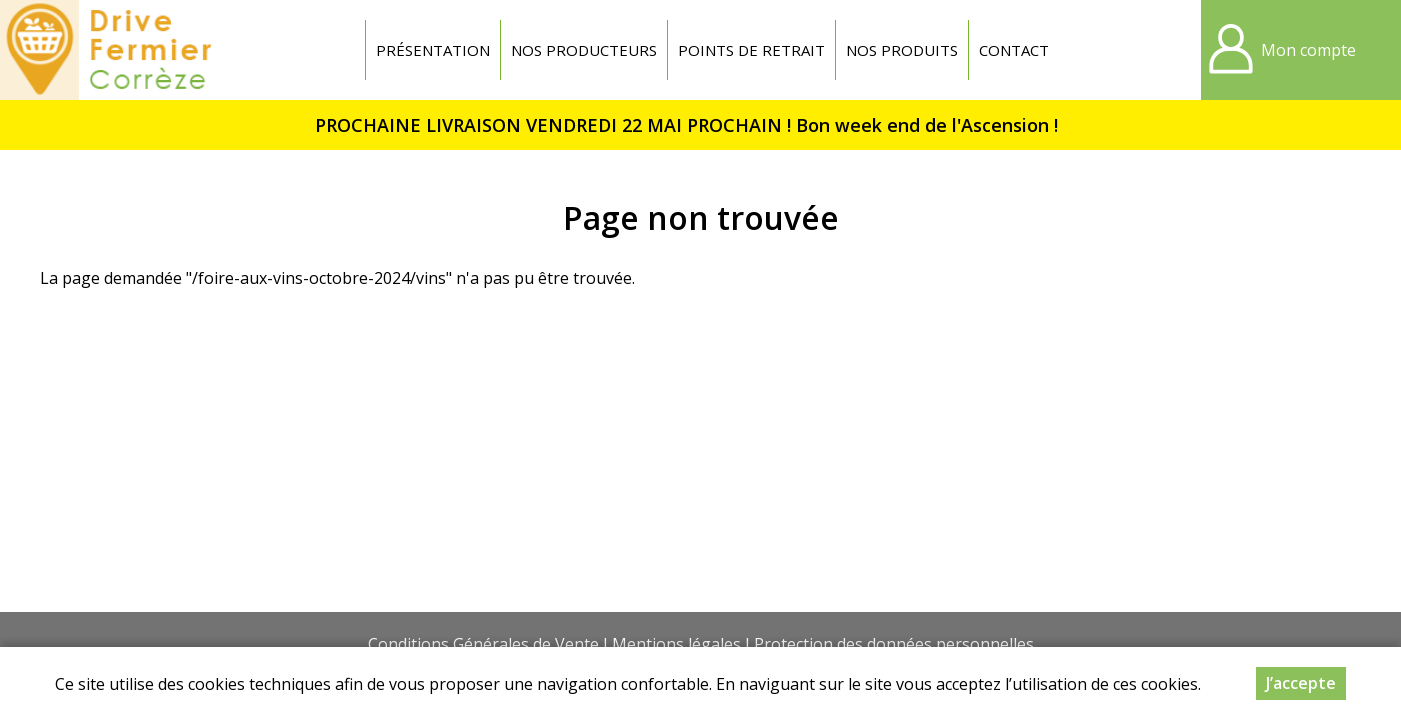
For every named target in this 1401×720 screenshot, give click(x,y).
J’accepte (1301, 685)
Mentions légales (676, 644)
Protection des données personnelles (894, 644)
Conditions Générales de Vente (483, 644)
